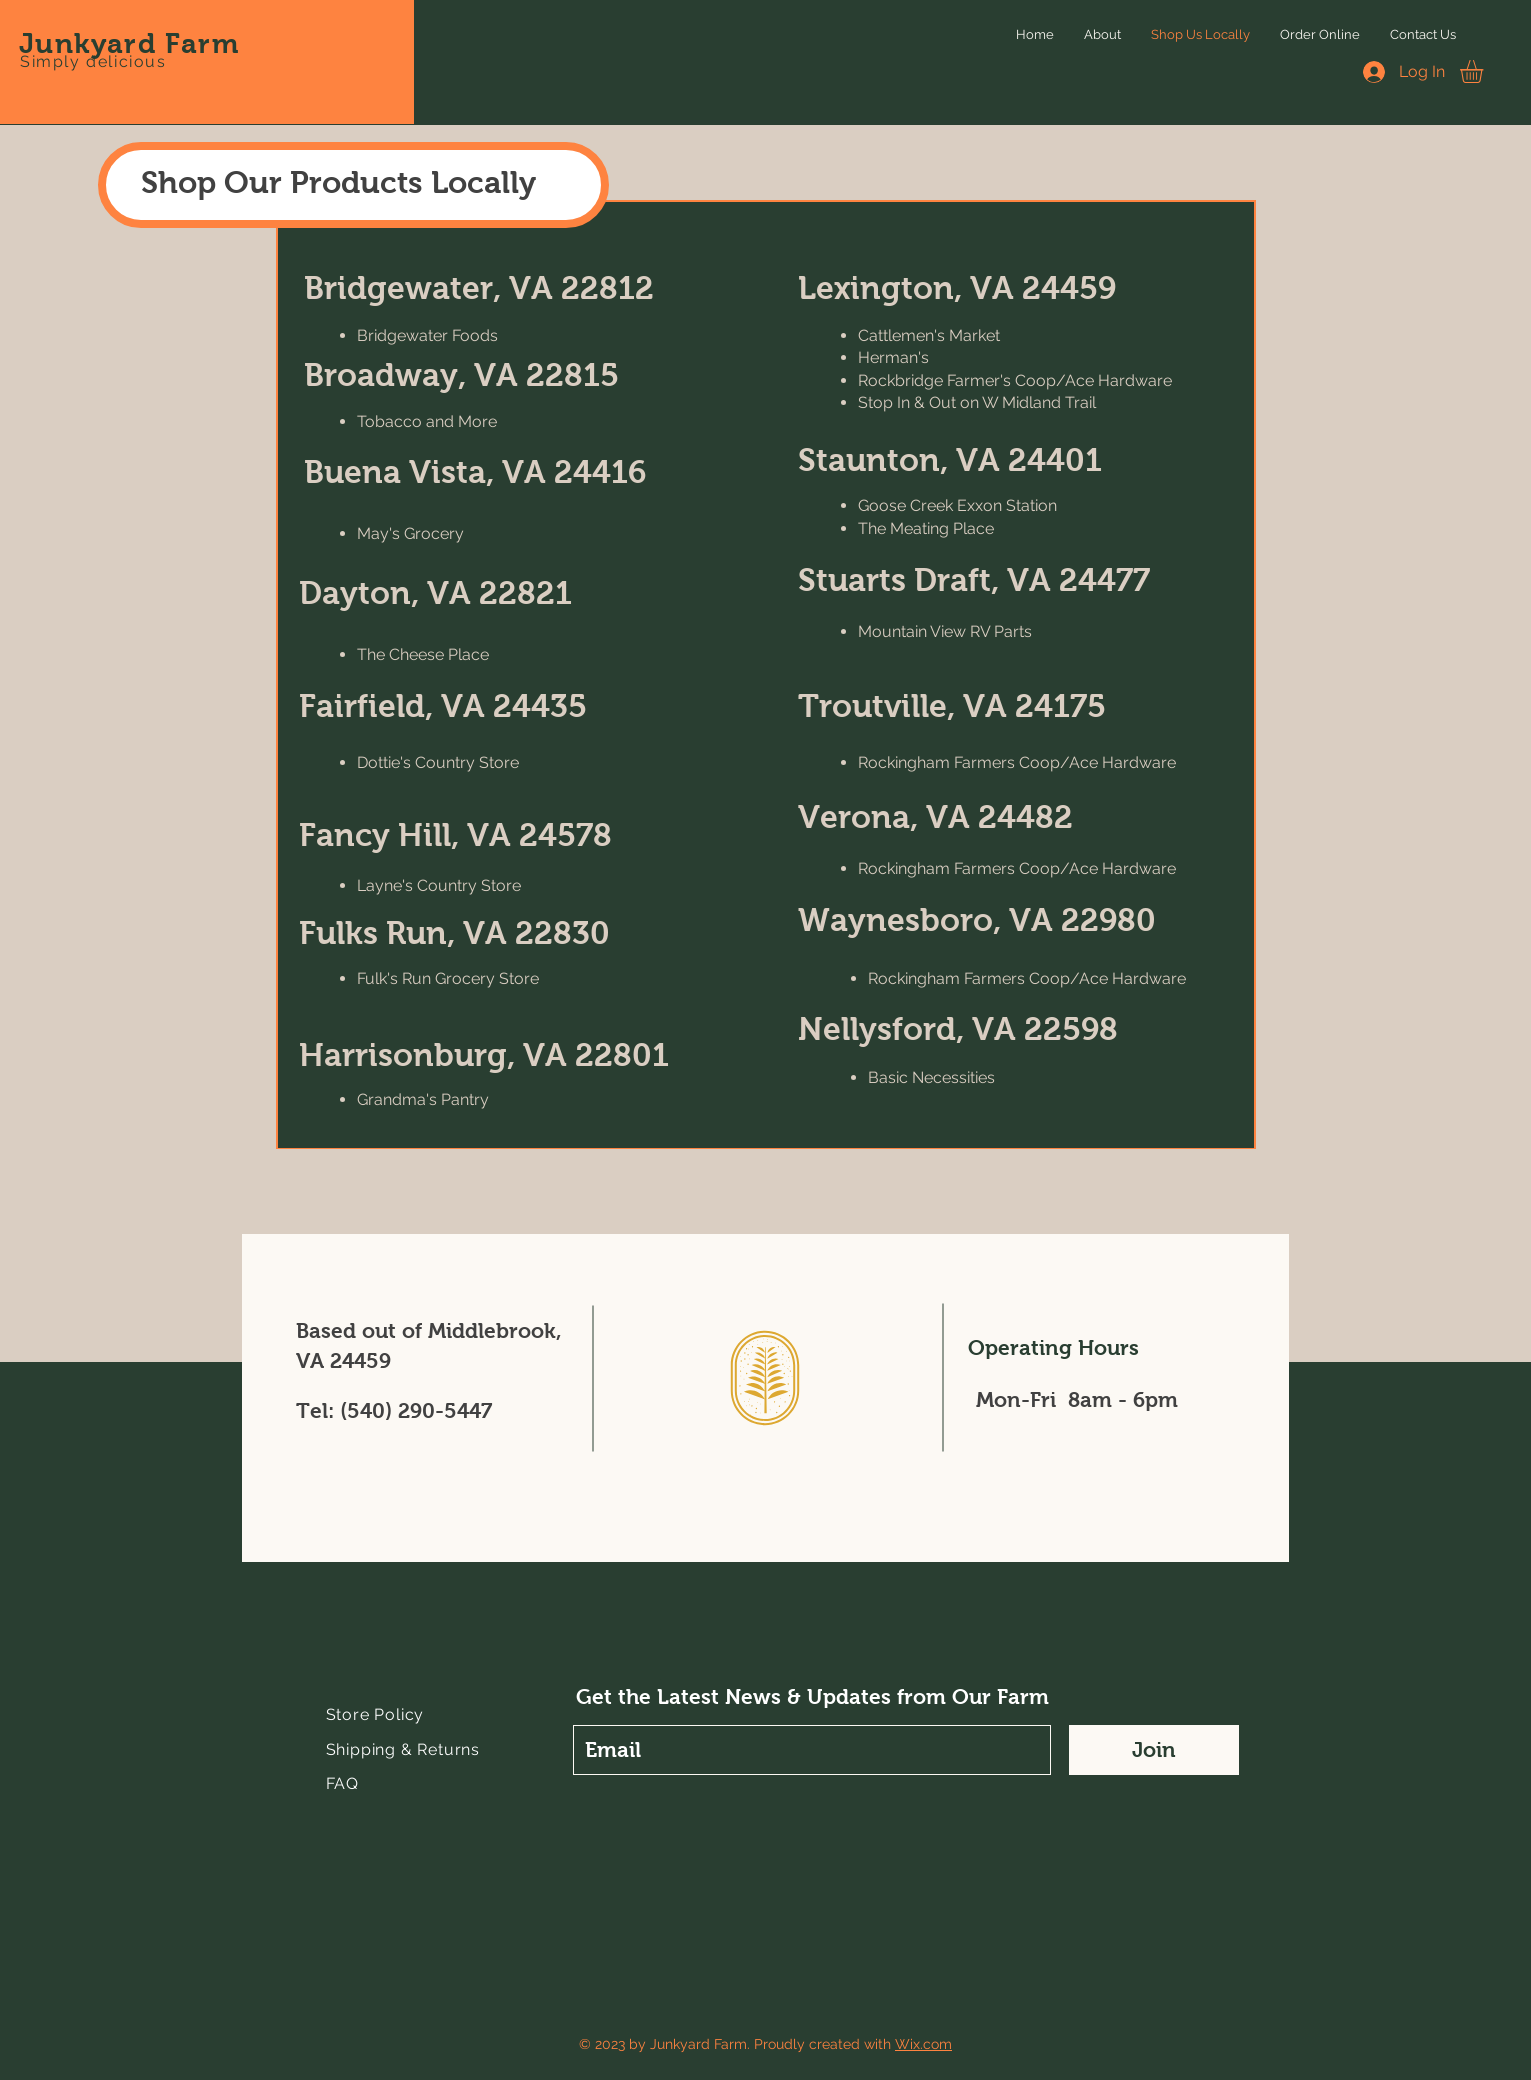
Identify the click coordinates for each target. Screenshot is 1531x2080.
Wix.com (923, 2044)
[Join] (1154, 1750)
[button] (1485, 71)
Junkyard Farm (129, 43)
